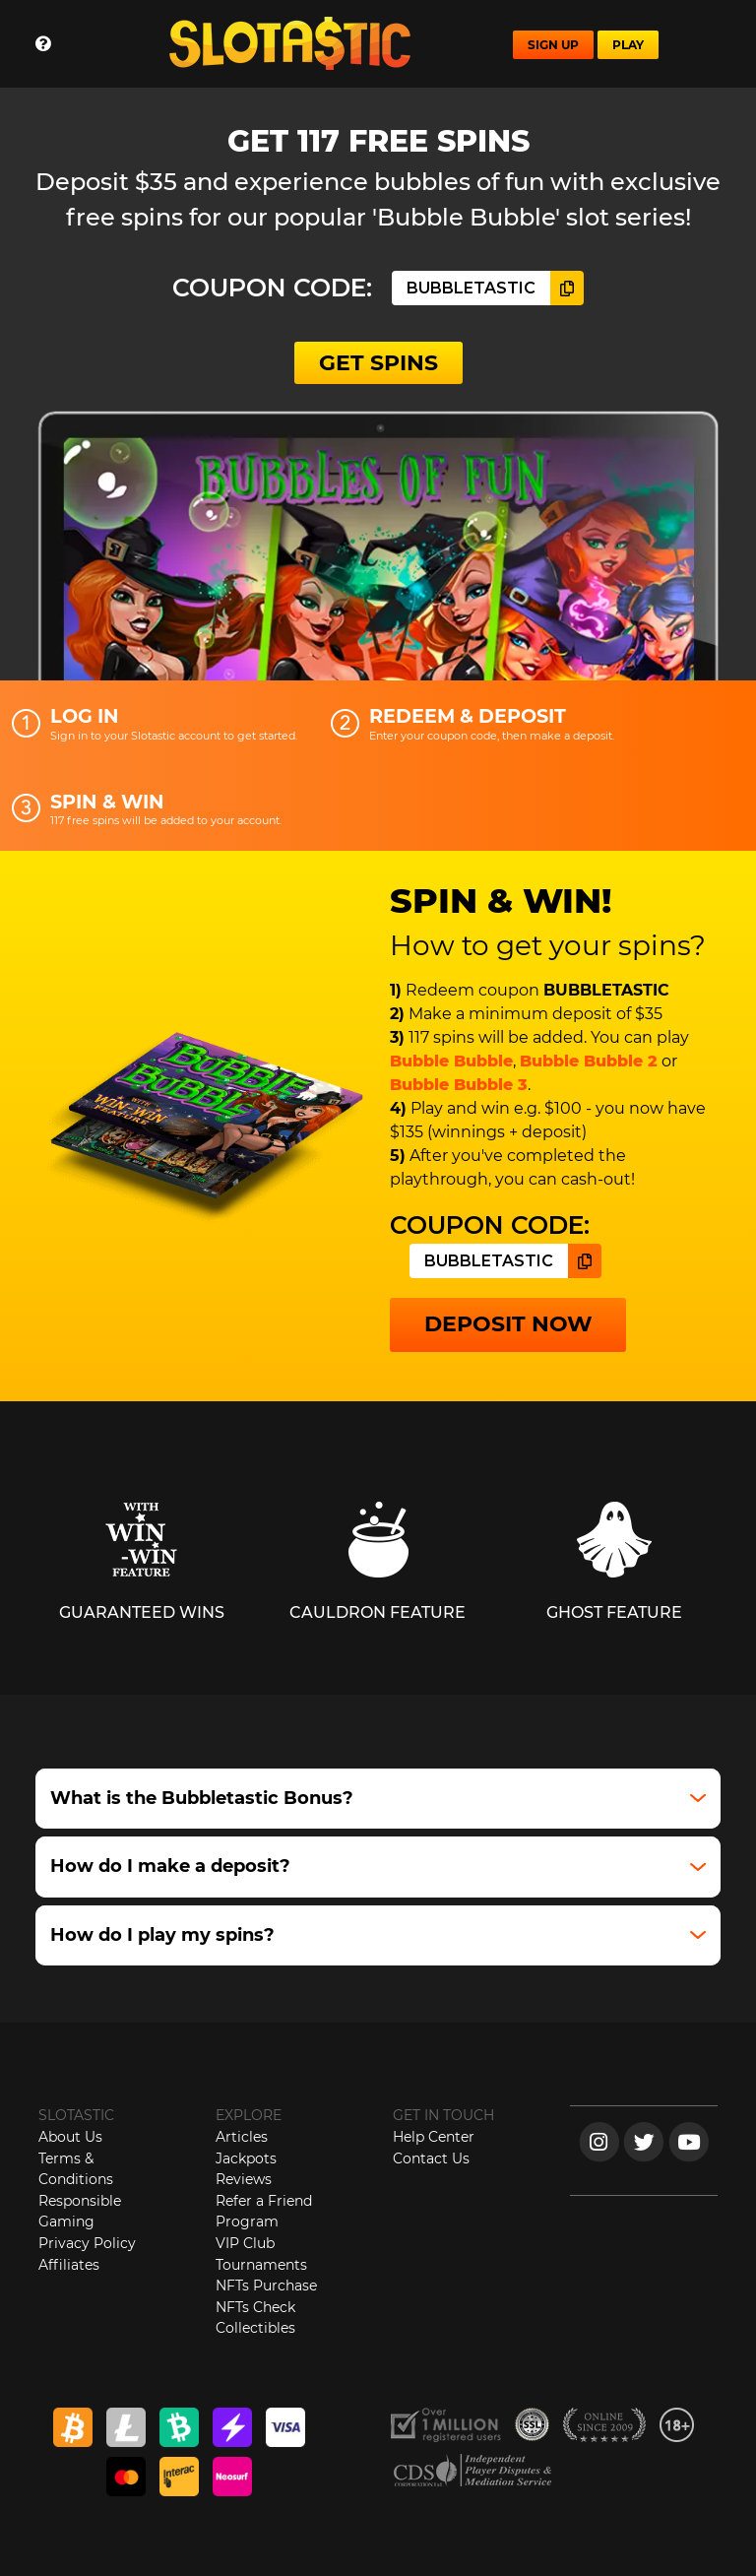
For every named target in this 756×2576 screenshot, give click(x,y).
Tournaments (261, 2265)
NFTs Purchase (266, 2285)
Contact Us (431, 2158)
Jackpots (246, 2158)
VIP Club (245, 2243)
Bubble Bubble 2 (589, 1061)
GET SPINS (378, 363)
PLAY (628, 44)
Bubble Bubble (451, 1061)
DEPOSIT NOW (508, 1324)
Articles (242, 2137)
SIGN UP (553, 44)
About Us (70, 2137)
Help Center (433, 2137)
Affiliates (68, 2265)
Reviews (244, 2179)
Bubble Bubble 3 (459, 1084)
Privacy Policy (87, 2243)
